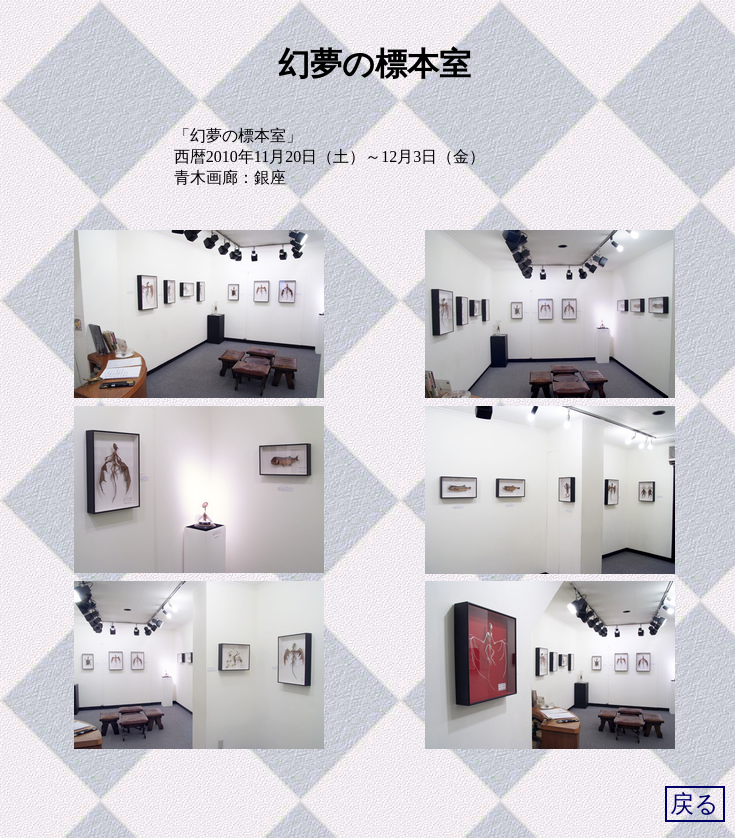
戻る (694, 804)
